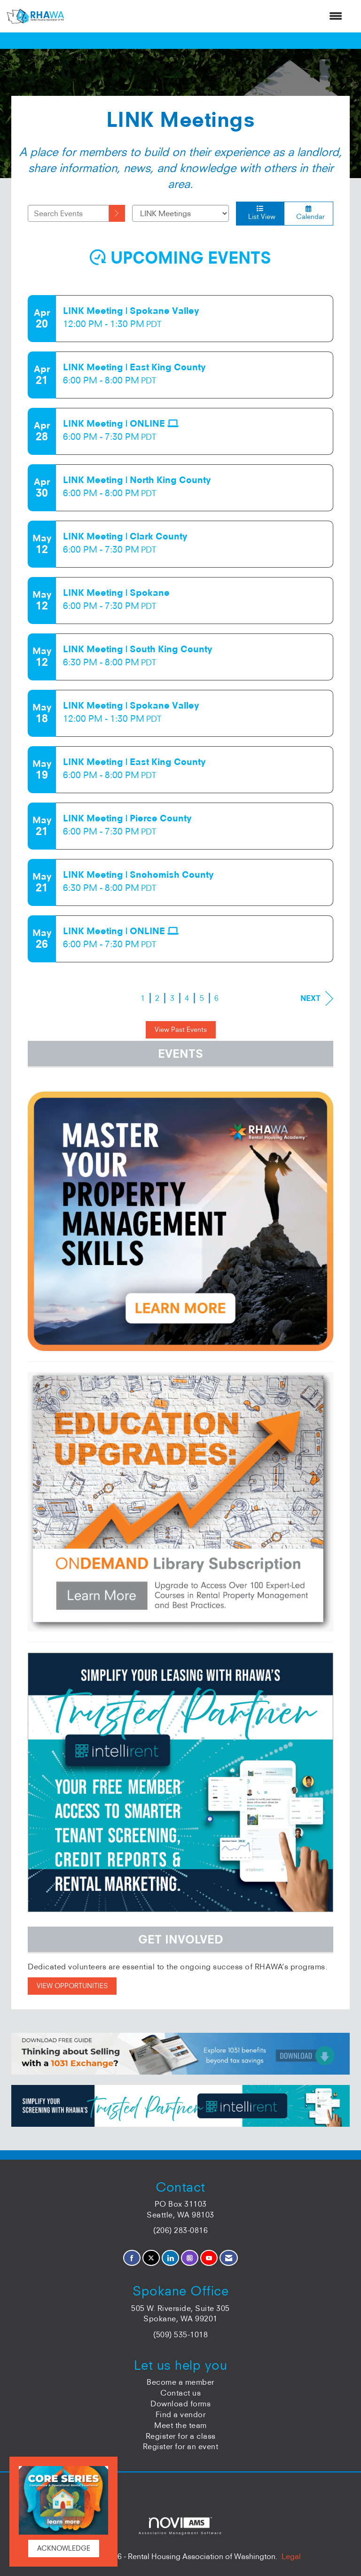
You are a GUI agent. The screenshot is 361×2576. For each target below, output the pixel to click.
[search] (117, 213)
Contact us (180, 2392)
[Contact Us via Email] (229, 2258)
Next (316, 998)
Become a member (180, 2382)
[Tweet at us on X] (151, 2258)
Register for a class (181, 2436)
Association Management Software (180, 2526)
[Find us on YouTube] (209, 2258)
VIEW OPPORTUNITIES (72, 1986)
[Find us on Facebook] (132, 2258)
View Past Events (181, 1029)
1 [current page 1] (143, 998)
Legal (291, 2556)
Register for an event (181, 2446)
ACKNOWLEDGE (63, 2548)
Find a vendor (181, 2414)
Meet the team (180, 2425)
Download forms (180, 2403)
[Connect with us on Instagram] (189, 2258)
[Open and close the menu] (208, 16)
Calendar (308, 213)
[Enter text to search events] (68, 213)
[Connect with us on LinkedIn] (170, 2258)
